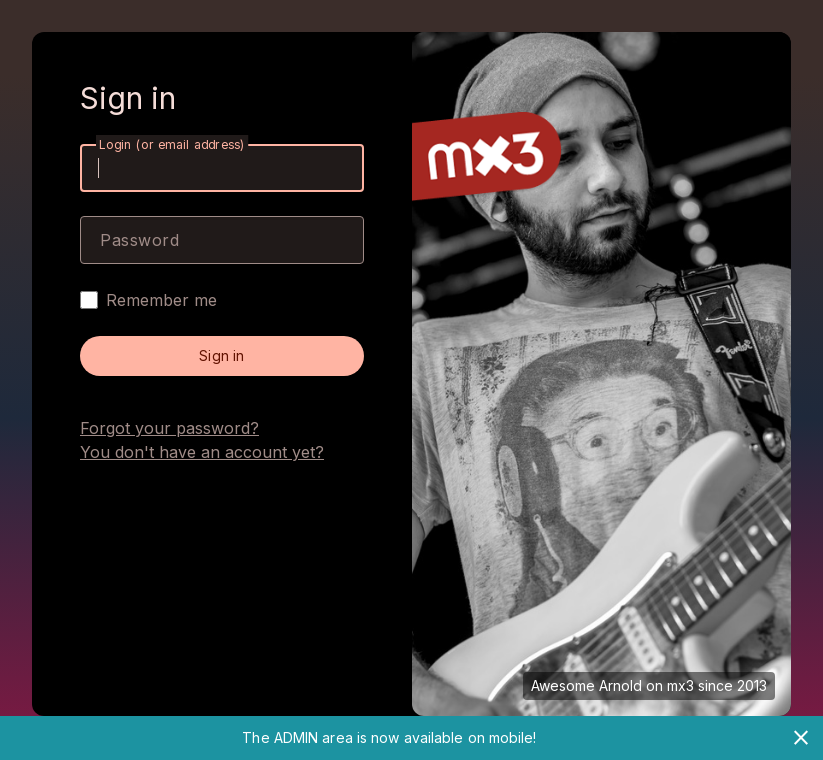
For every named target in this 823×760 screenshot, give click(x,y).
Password (139, 240)
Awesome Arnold (586, 685)
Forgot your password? (169, 428)
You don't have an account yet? (202, 452)
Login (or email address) (172, 144)
